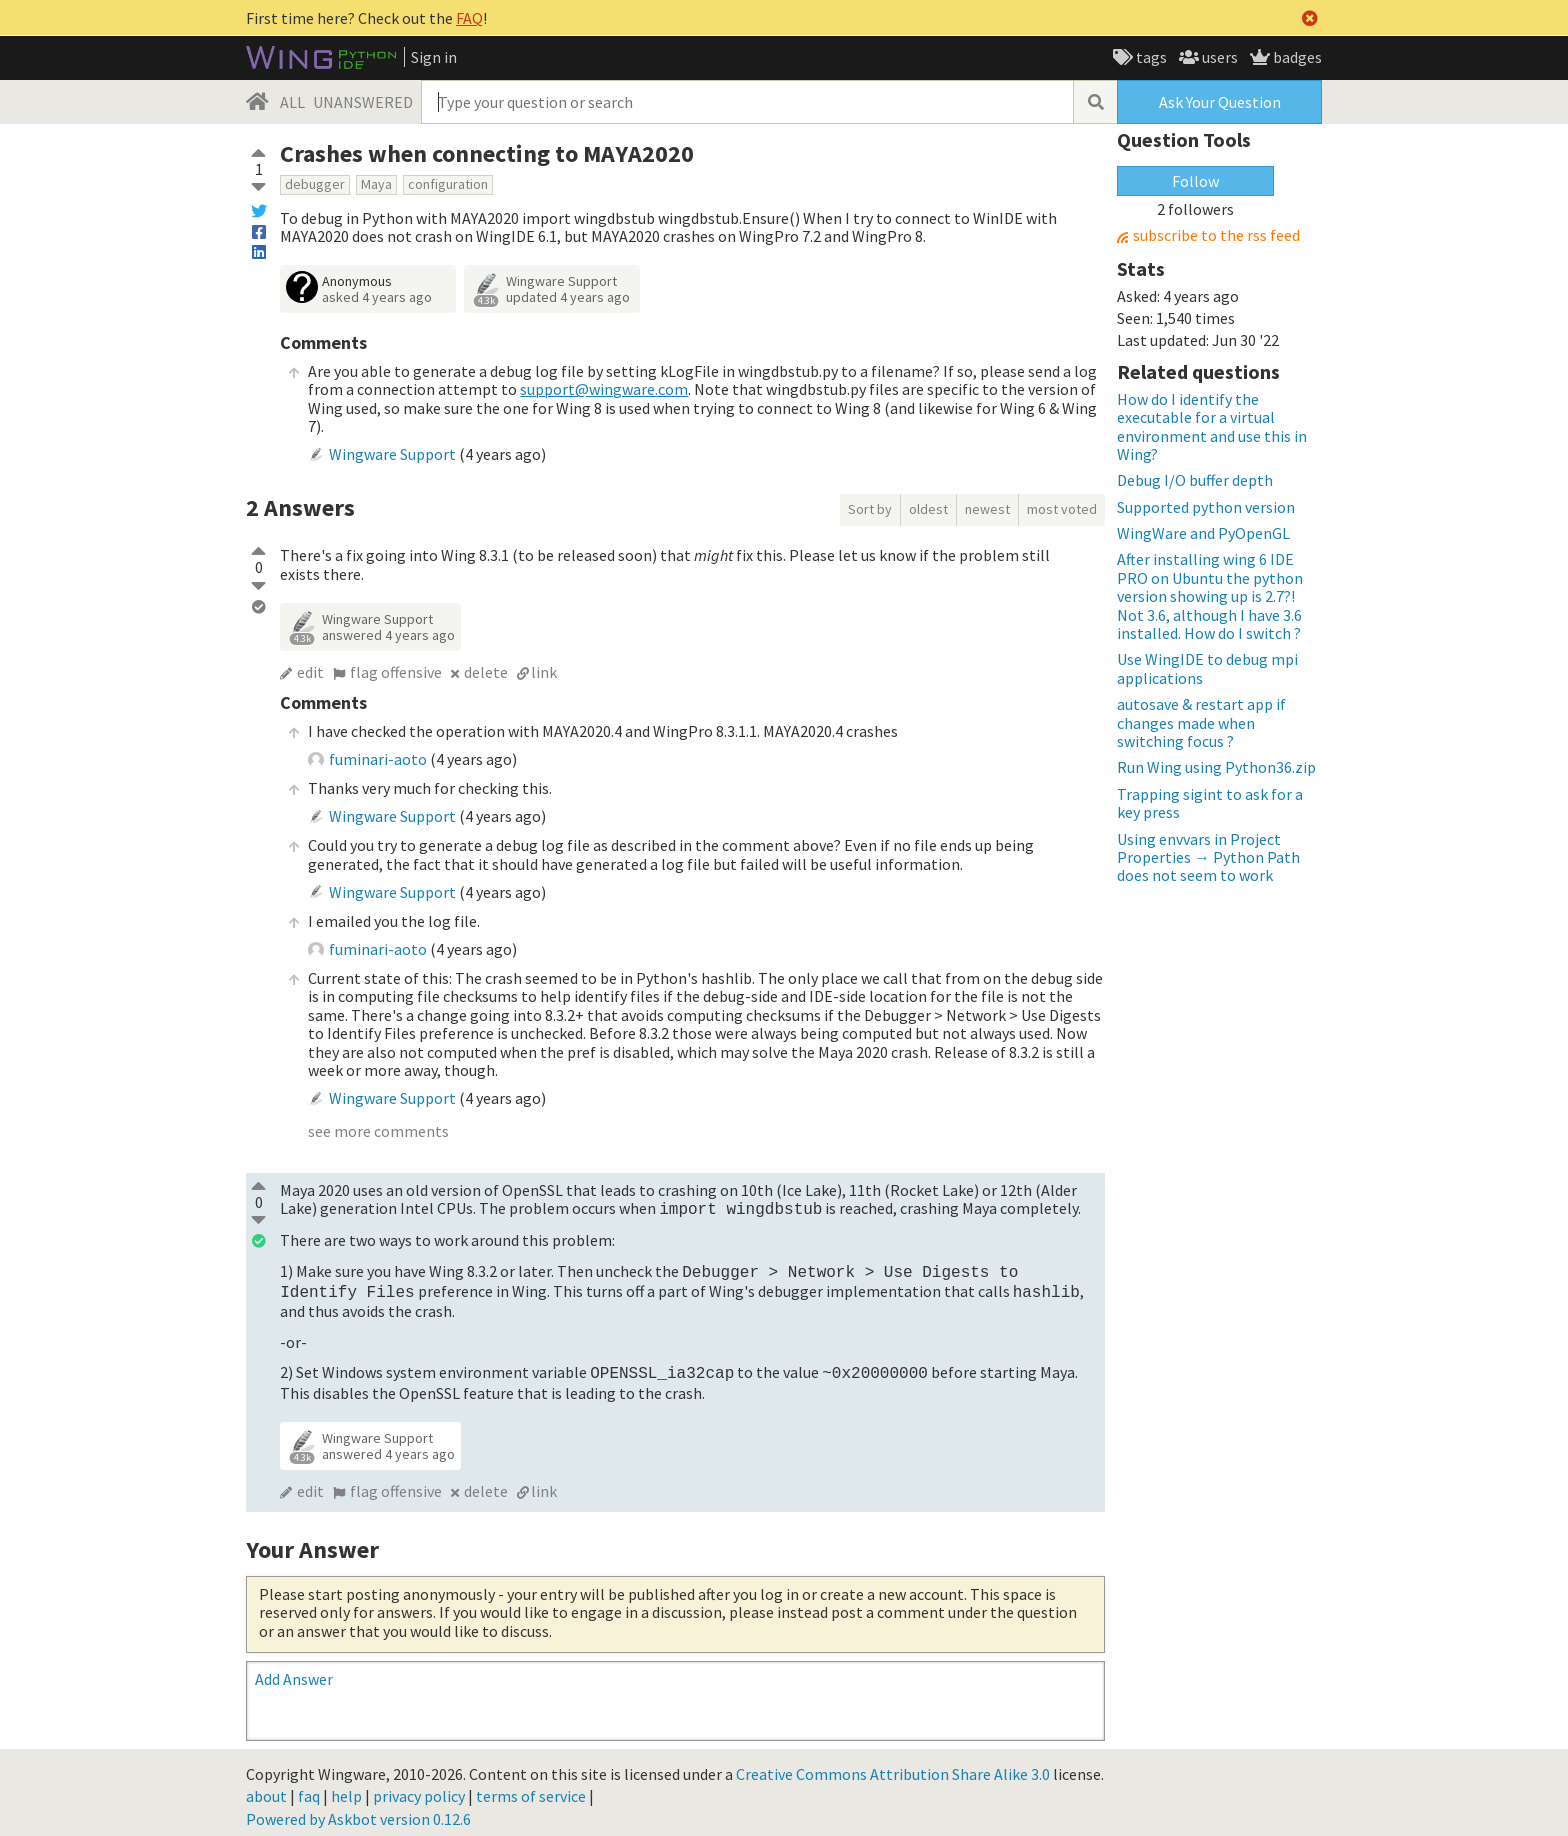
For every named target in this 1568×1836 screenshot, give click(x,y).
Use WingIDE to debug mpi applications (1207, 668)
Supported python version (1206, 507)
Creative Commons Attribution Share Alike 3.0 (893, 1766)
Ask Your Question (1220, 102)
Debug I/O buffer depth (1195, 480)
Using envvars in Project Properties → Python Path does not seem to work (1208, 857)
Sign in (434, 57)
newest (987, 509)
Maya (376, 184)
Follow (1195, 181)
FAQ (469, 18)
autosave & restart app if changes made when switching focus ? (1201, 722)
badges (1296, 57)
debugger (315, 184)
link (544, 672)
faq (309, 1788)
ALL (292, 102)
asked (377, 297)
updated (568, 297)
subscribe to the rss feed (1216, 235)
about (266, 1788)
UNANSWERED (363, 102)
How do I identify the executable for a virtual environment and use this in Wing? (1212, 426)
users (1218, 57)
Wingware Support (561, 281)
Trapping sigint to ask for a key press (1210, 803)
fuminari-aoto (378, 759)
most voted (1062, 509)
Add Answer (294, 1671)
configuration (448, 184)
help (346, 1788)
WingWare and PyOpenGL (1203, 533)
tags (1150, 57)
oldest (928, 509)
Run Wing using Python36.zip (1216, 767)
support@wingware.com (604, 389)
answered (388, 635)
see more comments (378, 1131)
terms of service (531, 1788)
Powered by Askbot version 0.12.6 (358, 1811)
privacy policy (419, 1788)
